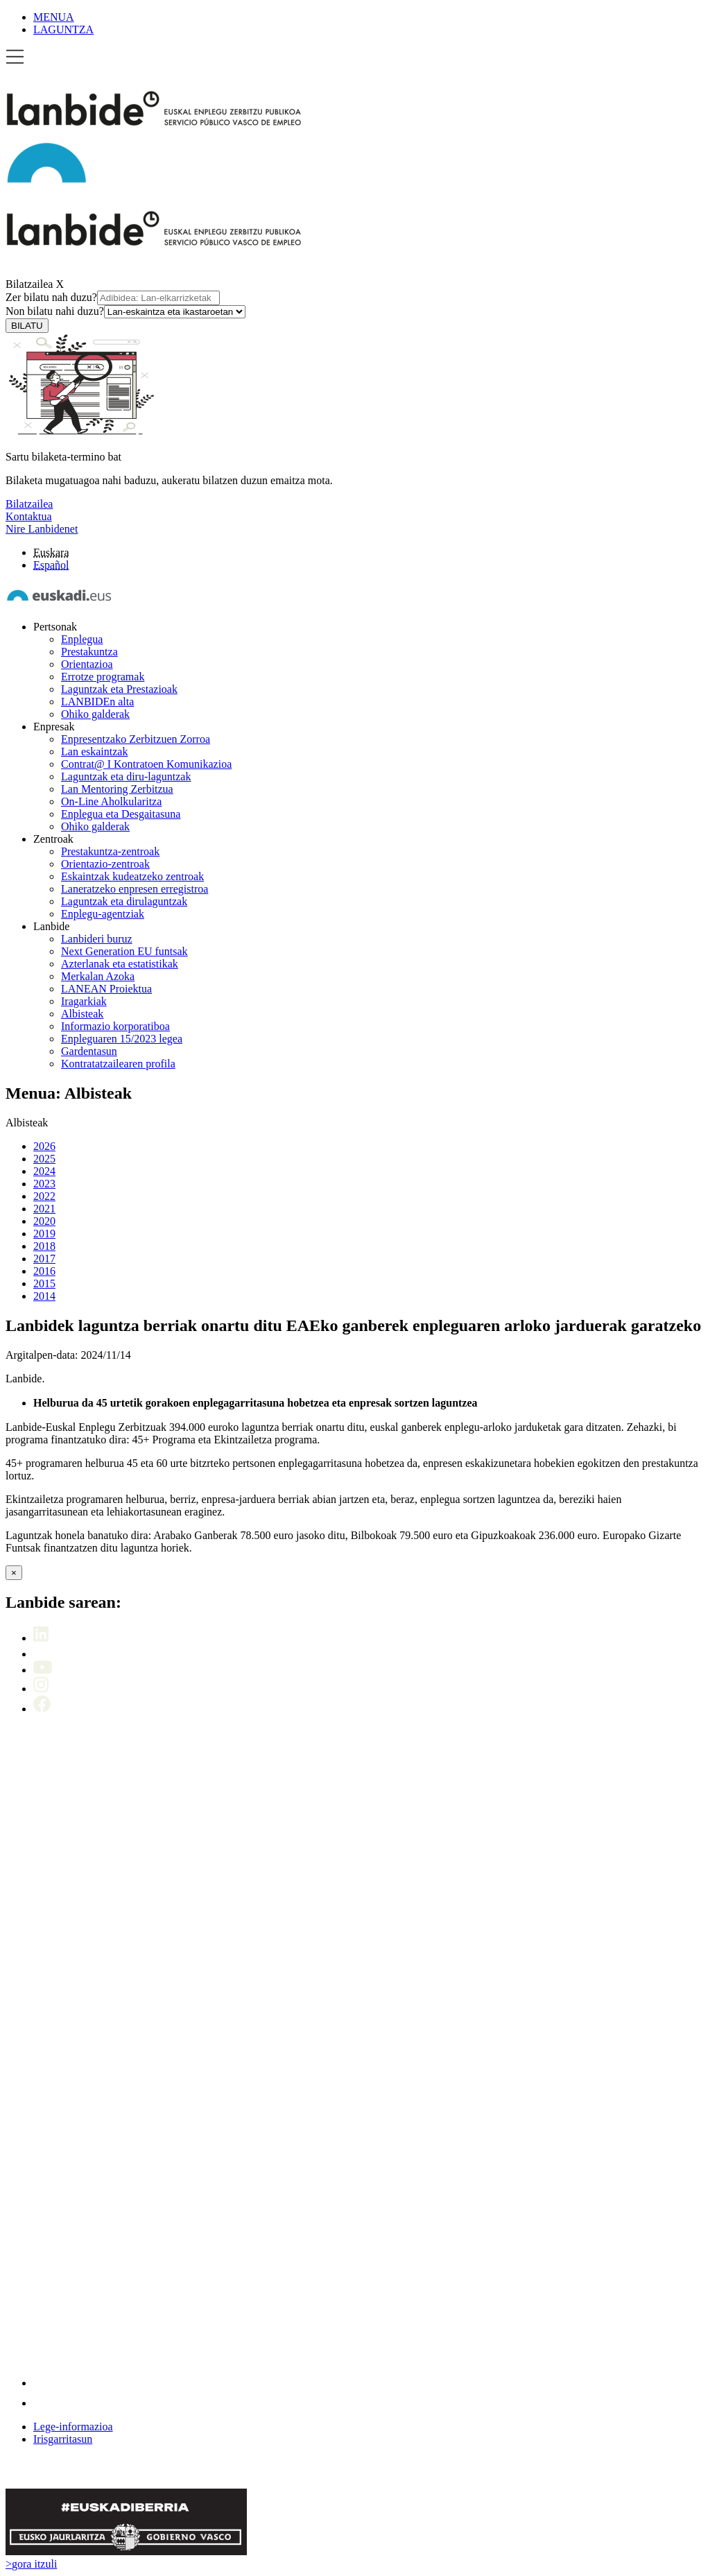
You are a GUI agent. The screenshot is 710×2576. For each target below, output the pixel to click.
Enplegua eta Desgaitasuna (120, 814)
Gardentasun (89, 1051)
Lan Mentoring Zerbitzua (117, 789)
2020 (44, 1221)
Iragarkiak (84, 1001)
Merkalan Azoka (98, 976)
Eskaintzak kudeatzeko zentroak (132, 876)
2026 (44, 1146)
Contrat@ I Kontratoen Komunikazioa (146, 764)
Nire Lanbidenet (42, 529)
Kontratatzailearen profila (118, 1064)
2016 (44, 1271)
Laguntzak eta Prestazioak (119, 689)
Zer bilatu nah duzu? (113, 297)
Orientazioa (87, 664)
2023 (44, 1184)
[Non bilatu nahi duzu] (174, 311)
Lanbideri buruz (96, 939)
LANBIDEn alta (97, 701)
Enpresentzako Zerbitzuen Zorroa (135, 739)
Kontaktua (29, 516)
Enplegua (82, 639)
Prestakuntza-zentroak (110, 851)
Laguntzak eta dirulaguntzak (124, 901)
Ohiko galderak (95, 714)
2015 (44, 1283)
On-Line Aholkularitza (111, 801)
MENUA (53, 17)
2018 (44, 1246)
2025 (44, 1159)
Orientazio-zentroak (105, 864)
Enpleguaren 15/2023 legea (121, 1039)
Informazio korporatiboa (115, 1026)
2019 (44, 1233)
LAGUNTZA (63, 29)
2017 (44, 1258)
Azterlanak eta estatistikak (119, 964)
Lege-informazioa (73, 2426)
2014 (44, 1296)
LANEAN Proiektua (106, 989)
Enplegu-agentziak (102, 914)
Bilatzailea (29, 284)
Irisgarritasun (62, 2439)
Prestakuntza (89, 652)
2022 (44, 1196)
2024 (44, 1171)
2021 (44, 1208)
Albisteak (82, 1014)
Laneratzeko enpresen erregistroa (134, 889)
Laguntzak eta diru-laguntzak (126, 776)
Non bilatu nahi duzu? (125, 311)
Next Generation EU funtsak (124, 951)
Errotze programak (102, 676)
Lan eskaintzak (94, 751)
